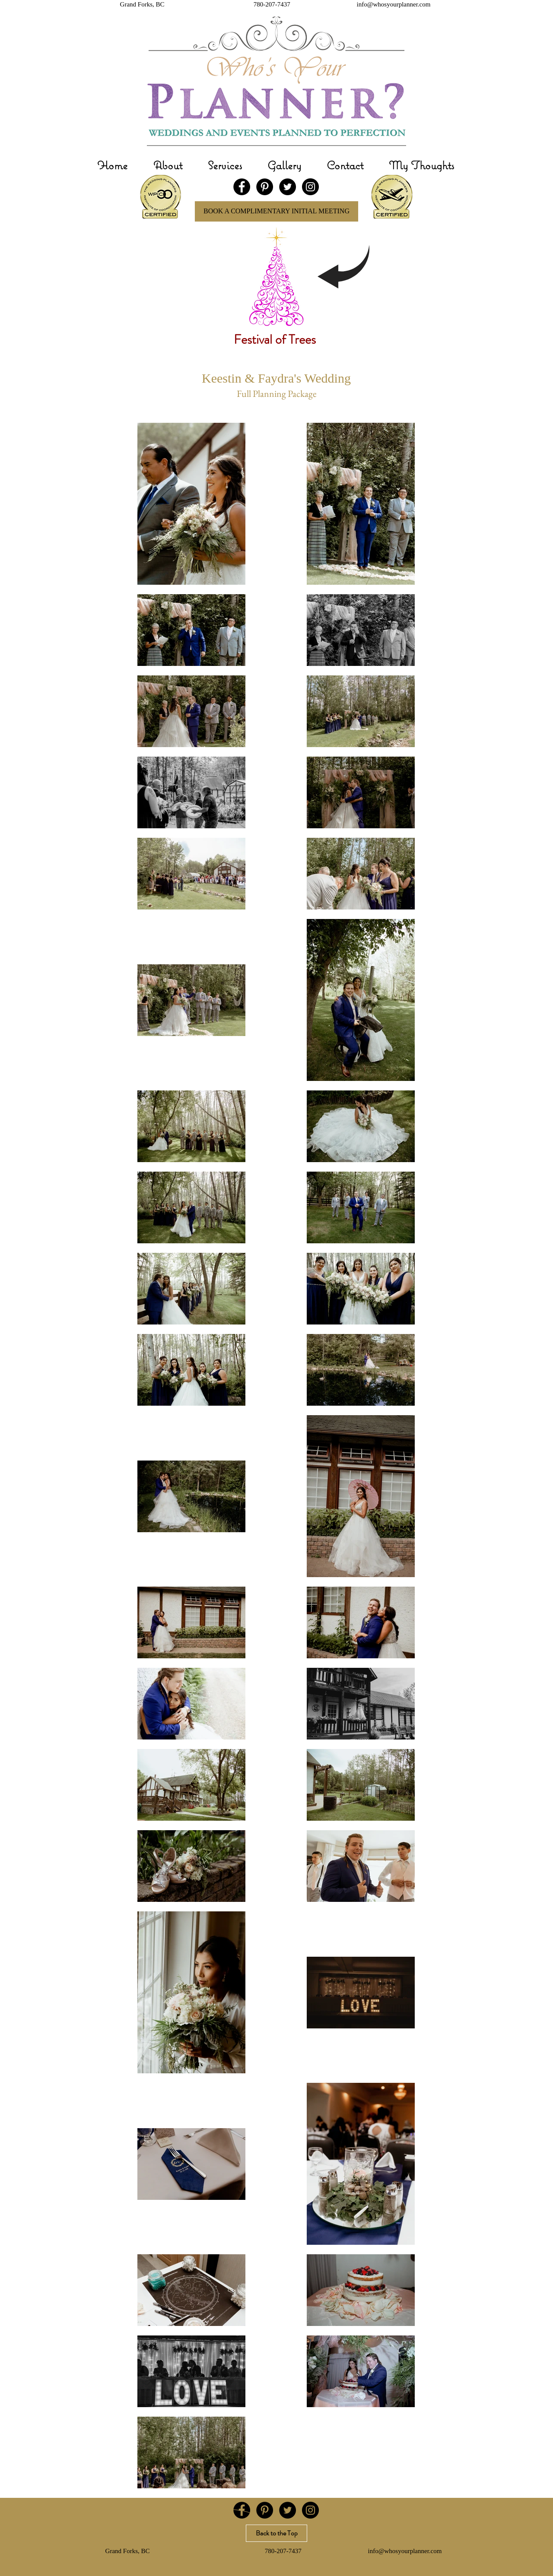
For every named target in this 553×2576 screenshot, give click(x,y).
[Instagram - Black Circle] (310, 186)
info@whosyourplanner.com (394, 4)
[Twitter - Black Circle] (287, 186)
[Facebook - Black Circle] (241, 186)
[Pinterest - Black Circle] (264, 186)
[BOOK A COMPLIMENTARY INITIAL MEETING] (276, 211)
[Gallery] (225, 2517)
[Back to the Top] (276, 2533)
